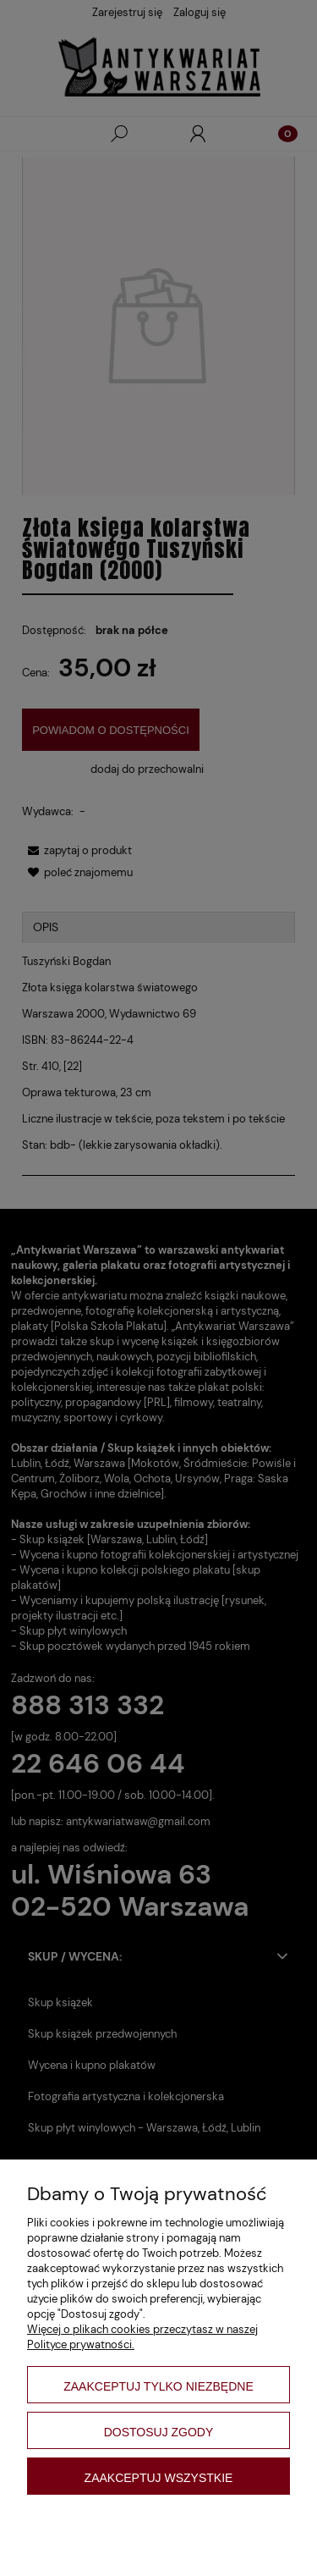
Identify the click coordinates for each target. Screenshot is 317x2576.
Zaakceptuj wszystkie (159, 2478)
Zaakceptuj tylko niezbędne (158, 2386)
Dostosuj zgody (159, 2432)
